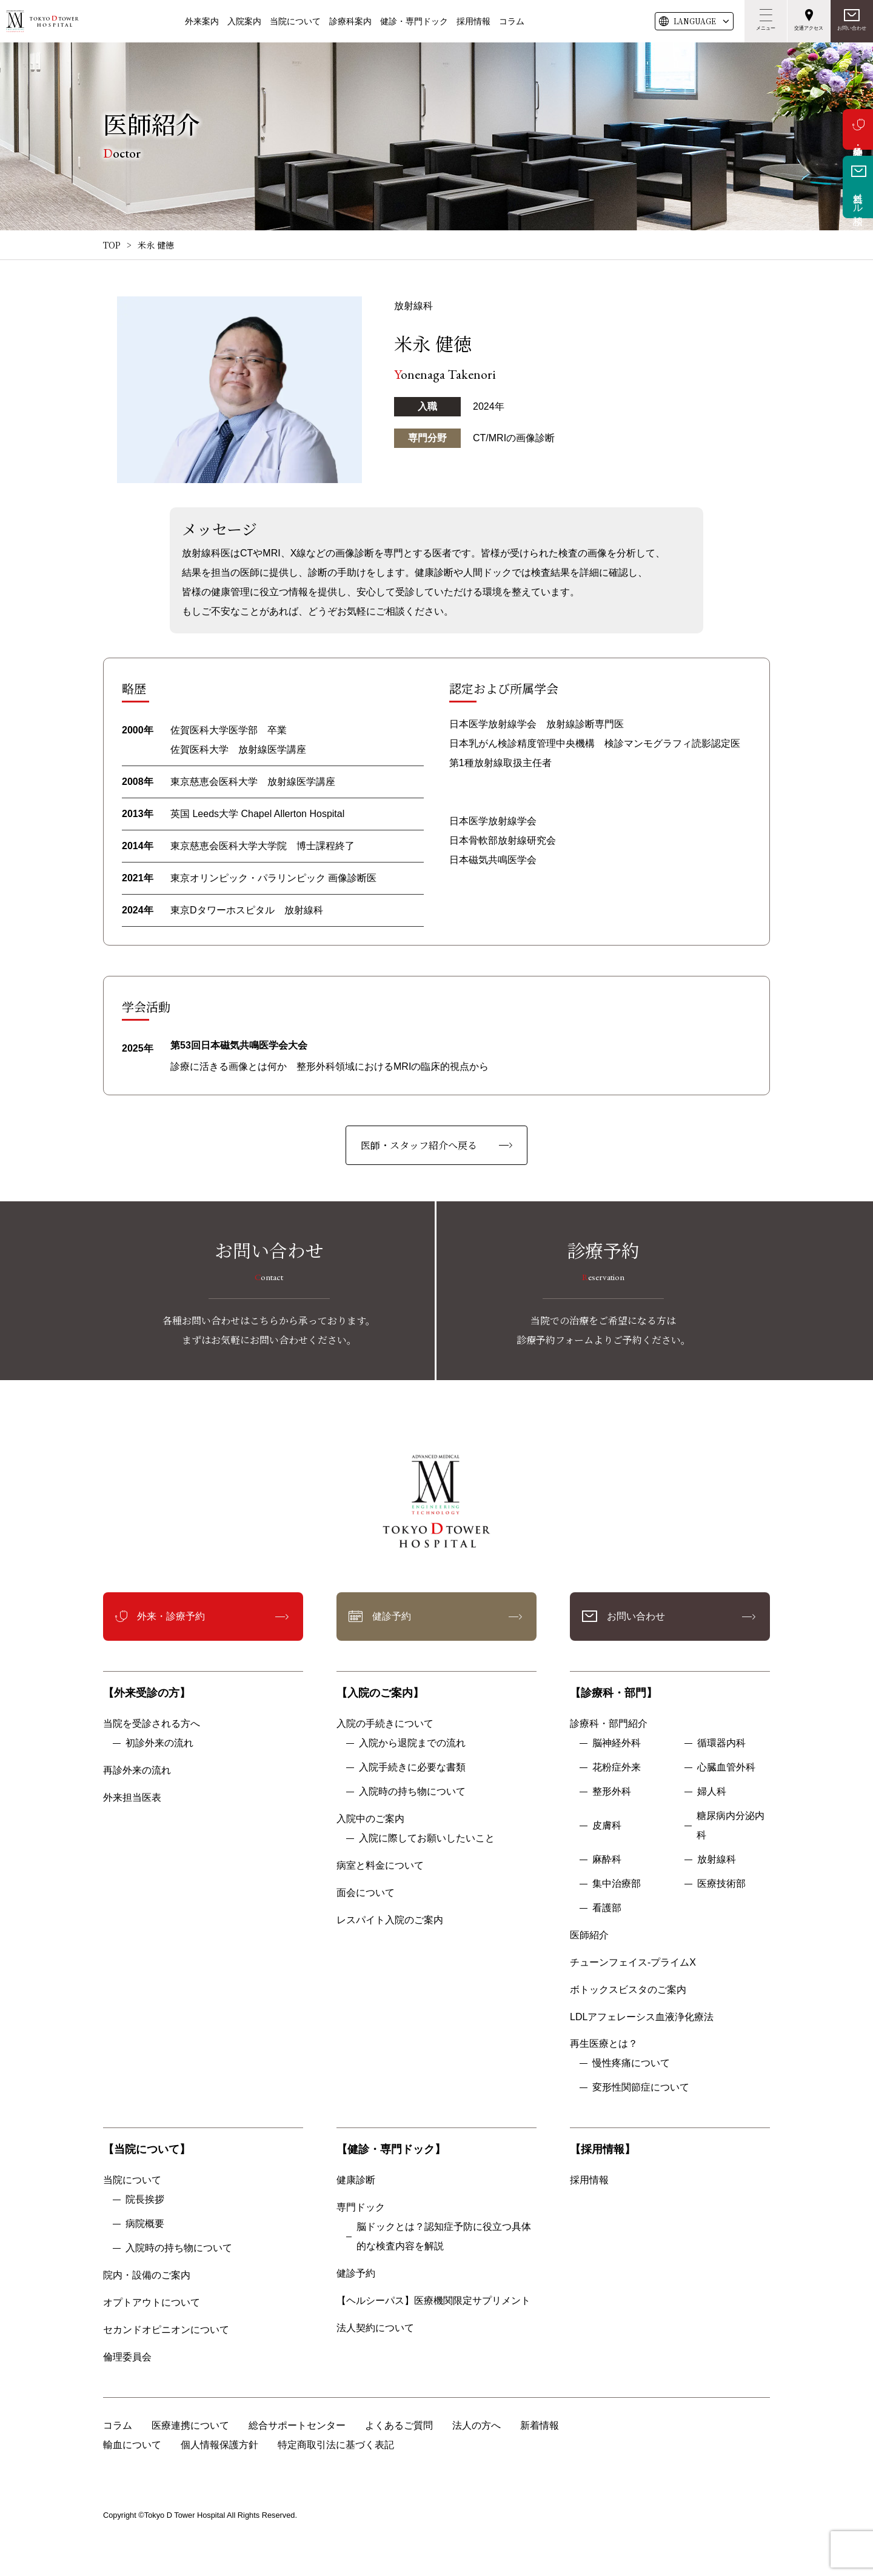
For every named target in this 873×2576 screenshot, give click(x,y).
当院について (295, 21)
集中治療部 (616, 1883)
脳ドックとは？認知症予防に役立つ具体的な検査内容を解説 (443, 2236)
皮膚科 (606, 1825)
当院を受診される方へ (151, 1723)
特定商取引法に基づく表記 (336, 2445)
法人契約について (375, 2328)
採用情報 (473, 21)
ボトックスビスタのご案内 (628, 1989)
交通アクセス (808, 28)
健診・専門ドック (414, 21)
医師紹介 (589, 1935)
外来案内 (202, 21)
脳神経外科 (616, 1743)
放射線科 (716, 1859)
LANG (695, 21)
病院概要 (144, 2223)
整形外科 (611, 1791)
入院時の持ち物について (412, 1791)
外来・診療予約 (858, 129)
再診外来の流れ (137, 1770)
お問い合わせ (851, 28)
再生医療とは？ (604, 2043)
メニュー (765, 28)
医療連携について (190, 2425)
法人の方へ (476, 2425)
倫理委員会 (132, 2357)
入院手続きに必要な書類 (412, 1767)
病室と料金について (380, 1865)
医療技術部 (721, 1883)
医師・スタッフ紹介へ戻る (419, 1145)
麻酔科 (606, 1859)
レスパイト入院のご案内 (389, 1920)
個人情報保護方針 (219, 2445)
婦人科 (711, 1791)
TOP (112, 245)
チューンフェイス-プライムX (633, 1962)
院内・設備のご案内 (146, 2275)
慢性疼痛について (631, 2063)
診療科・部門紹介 (608, 1723)
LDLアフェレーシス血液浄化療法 (642, 2017)
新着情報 (539, 2425)
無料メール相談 (858, 198)
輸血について (132, 2445)
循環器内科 (721, 1743)
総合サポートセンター (297, 2425)
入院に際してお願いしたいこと (427, 1838)
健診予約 (391, 1616)
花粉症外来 (616, 1767)
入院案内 (244, 21)
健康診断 (355, 2180)
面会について (365, 1892)
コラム (511, 21)
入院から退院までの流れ (412, 1743)
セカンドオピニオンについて (166, 2329)
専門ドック (360, 2207)
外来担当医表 (132, 1797)
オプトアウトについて (151, 2302)
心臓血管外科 (726, 1767)
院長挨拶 (144, 2199)
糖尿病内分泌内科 (730, 1825)
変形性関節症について (640, 2087)
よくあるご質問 (399, 2425)
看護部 (606, 1908)
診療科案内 (350, 21)
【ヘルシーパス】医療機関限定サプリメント (433, 2300)
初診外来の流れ (159, 1743)
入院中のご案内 (370, 1819)
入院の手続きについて (384, 1723)
